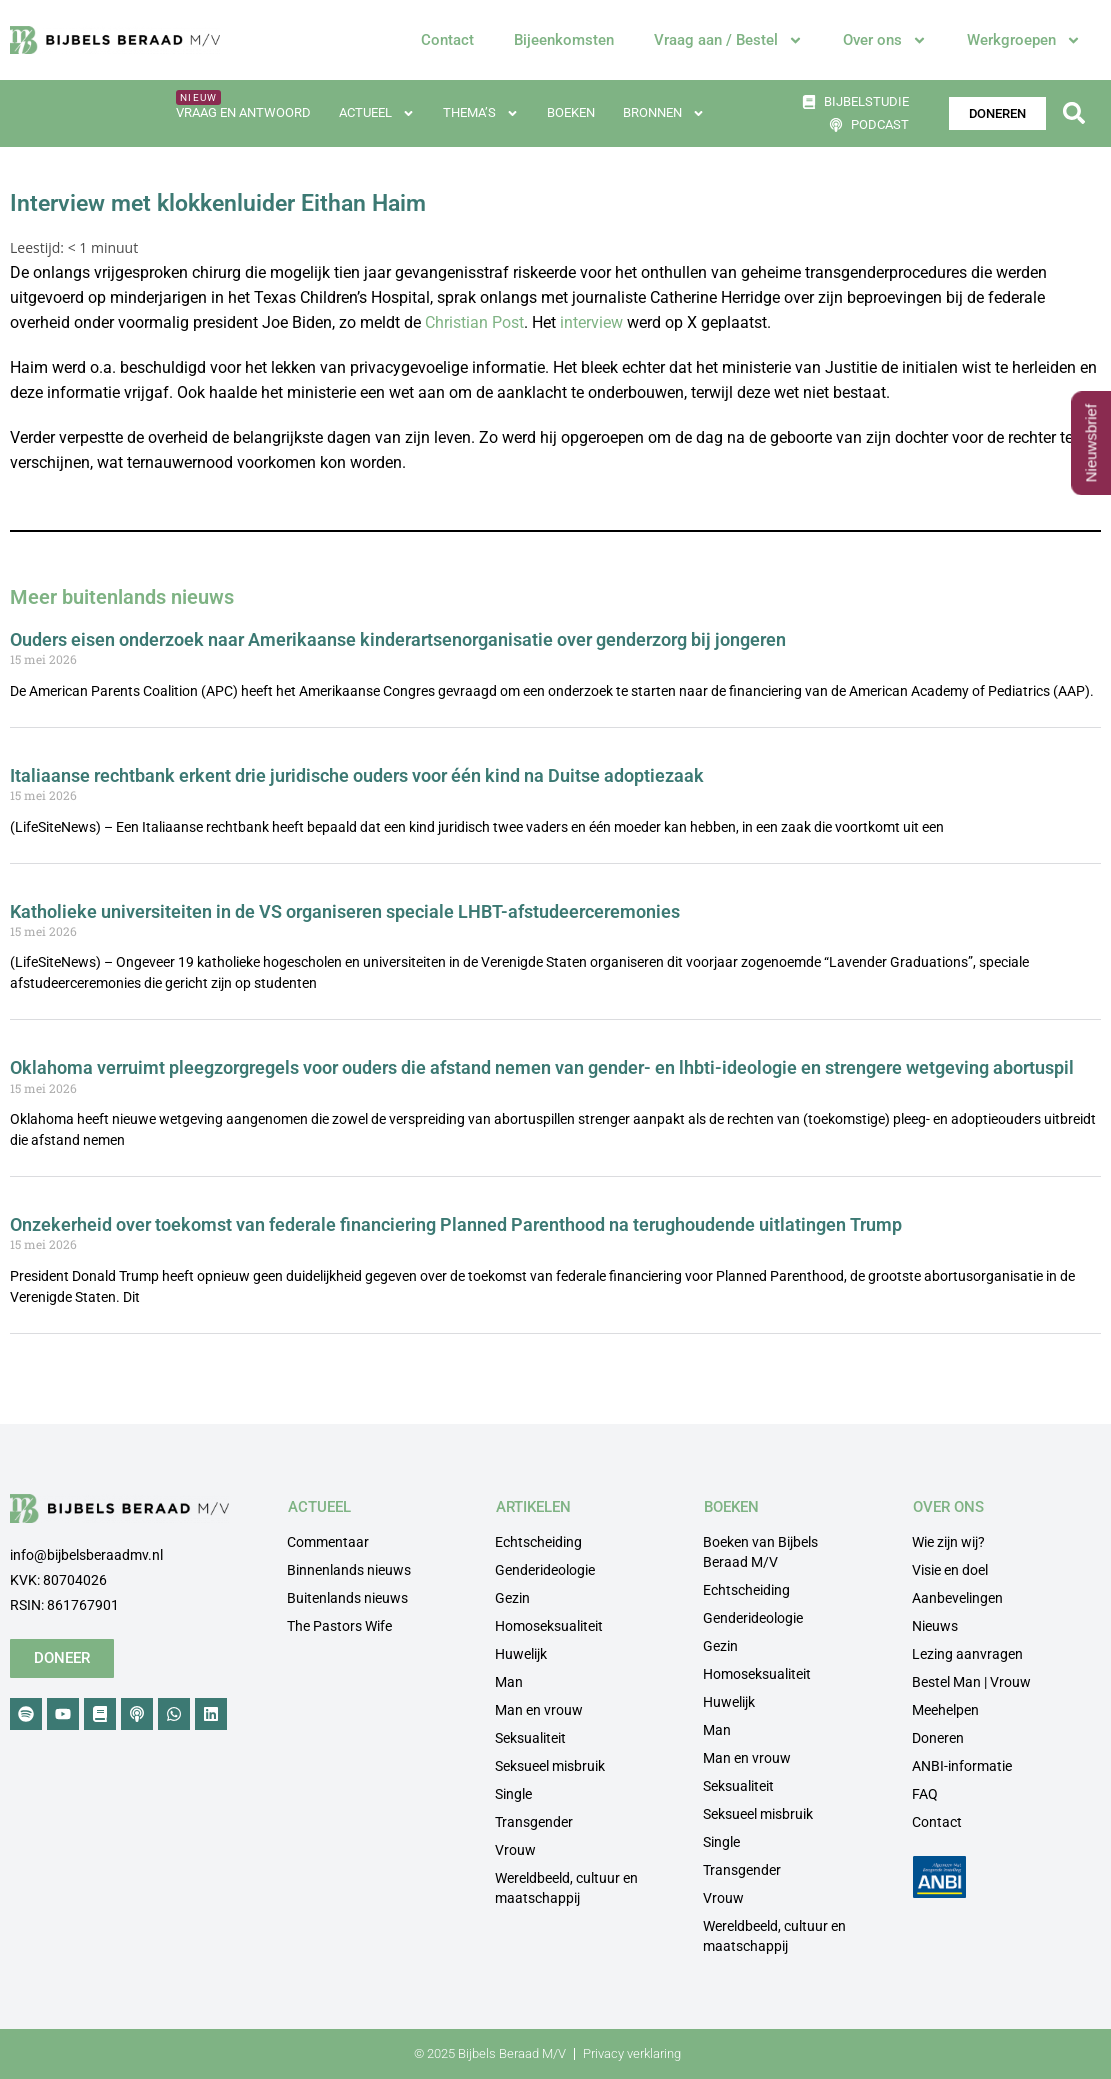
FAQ (925, 1794)
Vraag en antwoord (243, 112)
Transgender (534, 1822)
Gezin (512, 1598)
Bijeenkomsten (564, 40)
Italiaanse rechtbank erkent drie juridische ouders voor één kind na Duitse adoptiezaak (357, 775)
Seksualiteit (530, 1738)
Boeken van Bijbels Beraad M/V (760, 1552)
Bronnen (664, 113)
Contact (447, 40)
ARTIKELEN (533, 1507)
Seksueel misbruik (550, 1766)
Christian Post (474, 322)
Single (513, 1794)
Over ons (885, 40)
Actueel (377, 113)
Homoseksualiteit (549, 1626)
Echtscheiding (538, 1542)
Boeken (571, 112)
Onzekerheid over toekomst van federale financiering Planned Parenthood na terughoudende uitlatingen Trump (456, 1224)
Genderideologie (545, 1570)
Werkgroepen (1024, 40)
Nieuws (935, 1626)
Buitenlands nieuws (347, 1598)
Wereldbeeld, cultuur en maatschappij (566, 1888)
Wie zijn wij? (948, 1542)
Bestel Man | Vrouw (971, 1682)
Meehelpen (945, 1710)
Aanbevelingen (957, 1598)
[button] (1074, 113)
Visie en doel (950, 1570)
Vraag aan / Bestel (728, 40)
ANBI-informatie (962, 1766)
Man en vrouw (539, 1710)
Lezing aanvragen (967, 1654)
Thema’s (481, 113)
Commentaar (328, 1542)
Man (509, 1682)
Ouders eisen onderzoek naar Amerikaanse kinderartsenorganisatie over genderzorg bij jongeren (398, 639)
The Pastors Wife (339, 1626)
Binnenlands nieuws (349, 1570)
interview (591, 322)
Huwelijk (521, 1654)
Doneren (938, 1738)
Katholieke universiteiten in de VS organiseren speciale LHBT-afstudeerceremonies (345, 911)
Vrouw (515, 1850)
